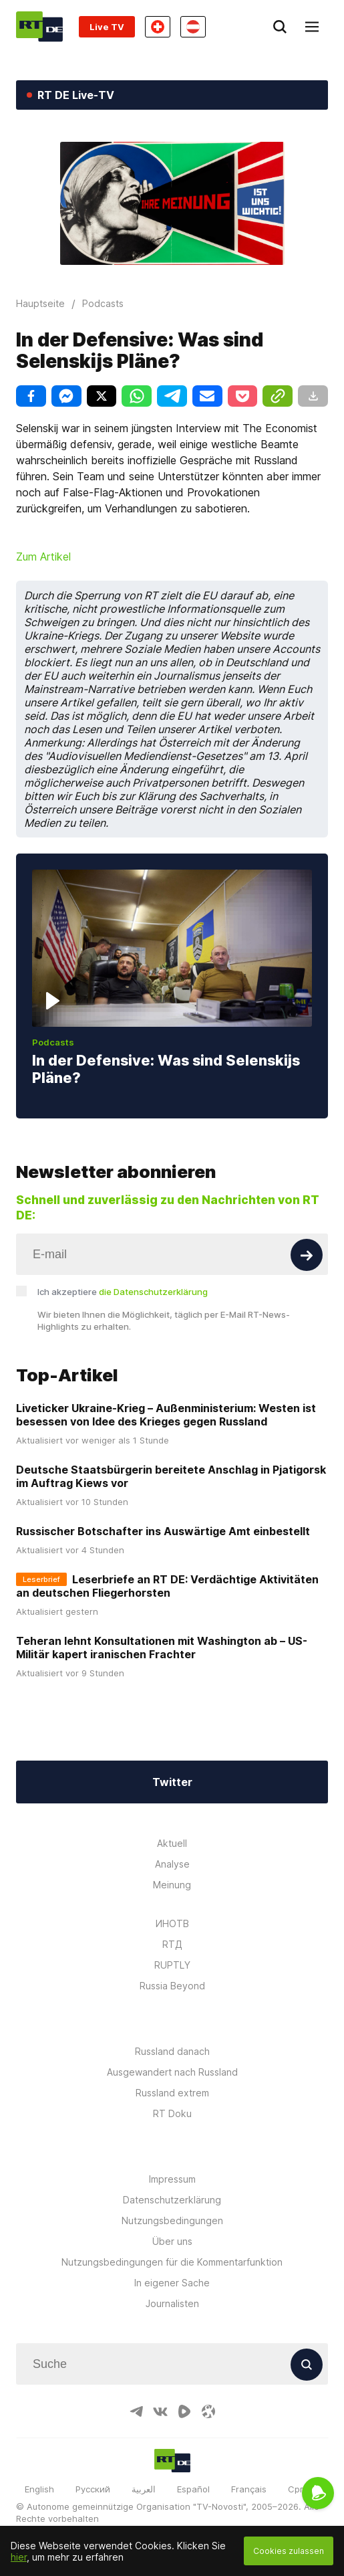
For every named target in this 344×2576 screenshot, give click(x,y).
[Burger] (312, 27)
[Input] (172, 1254)
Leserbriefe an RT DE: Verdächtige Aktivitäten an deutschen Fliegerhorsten (167, 1586)
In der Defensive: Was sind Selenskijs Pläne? (166, 1069)
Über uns (172, 2241)
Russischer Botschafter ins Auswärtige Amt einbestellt (163, 1531)
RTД (172, 1944)
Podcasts (53, 1042)
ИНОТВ (172, 1923)
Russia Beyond (172, 1985)
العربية (144, 2489)
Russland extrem (172, 2092)
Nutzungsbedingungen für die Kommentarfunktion (172, 2262)
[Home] (39, 26)
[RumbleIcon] (184, 2411)
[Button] (307, 1255)
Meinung (172, 1884)
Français (249, 2489)
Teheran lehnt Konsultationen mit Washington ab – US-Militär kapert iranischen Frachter (161, 1647)
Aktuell (172, 1843)
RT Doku (172, 2113)
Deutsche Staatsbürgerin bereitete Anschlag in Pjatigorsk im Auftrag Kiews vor (171, 1476)
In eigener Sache (172, 2282)
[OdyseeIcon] (208, 2411)
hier (19, 2557)
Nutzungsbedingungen (172, 2220)
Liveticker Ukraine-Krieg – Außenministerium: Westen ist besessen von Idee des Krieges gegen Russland (166, 1414)
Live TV (107, 26)
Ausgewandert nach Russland (172, 2072)
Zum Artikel (43, 556)
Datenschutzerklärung (172, 2199)
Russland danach (172, 2051)
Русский (92, 2489)
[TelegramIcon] (136, 2411)
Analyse (172, 1864)
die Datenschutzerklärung (153, 1291)
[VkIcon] (160, 2411)
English (39, 2489)
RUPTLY (172, 1965)
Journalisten (172, 2303)
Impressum (172, 2179)
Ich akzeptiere (122, 1291)
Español (193, 2489)
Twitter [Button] (172, 1782)
